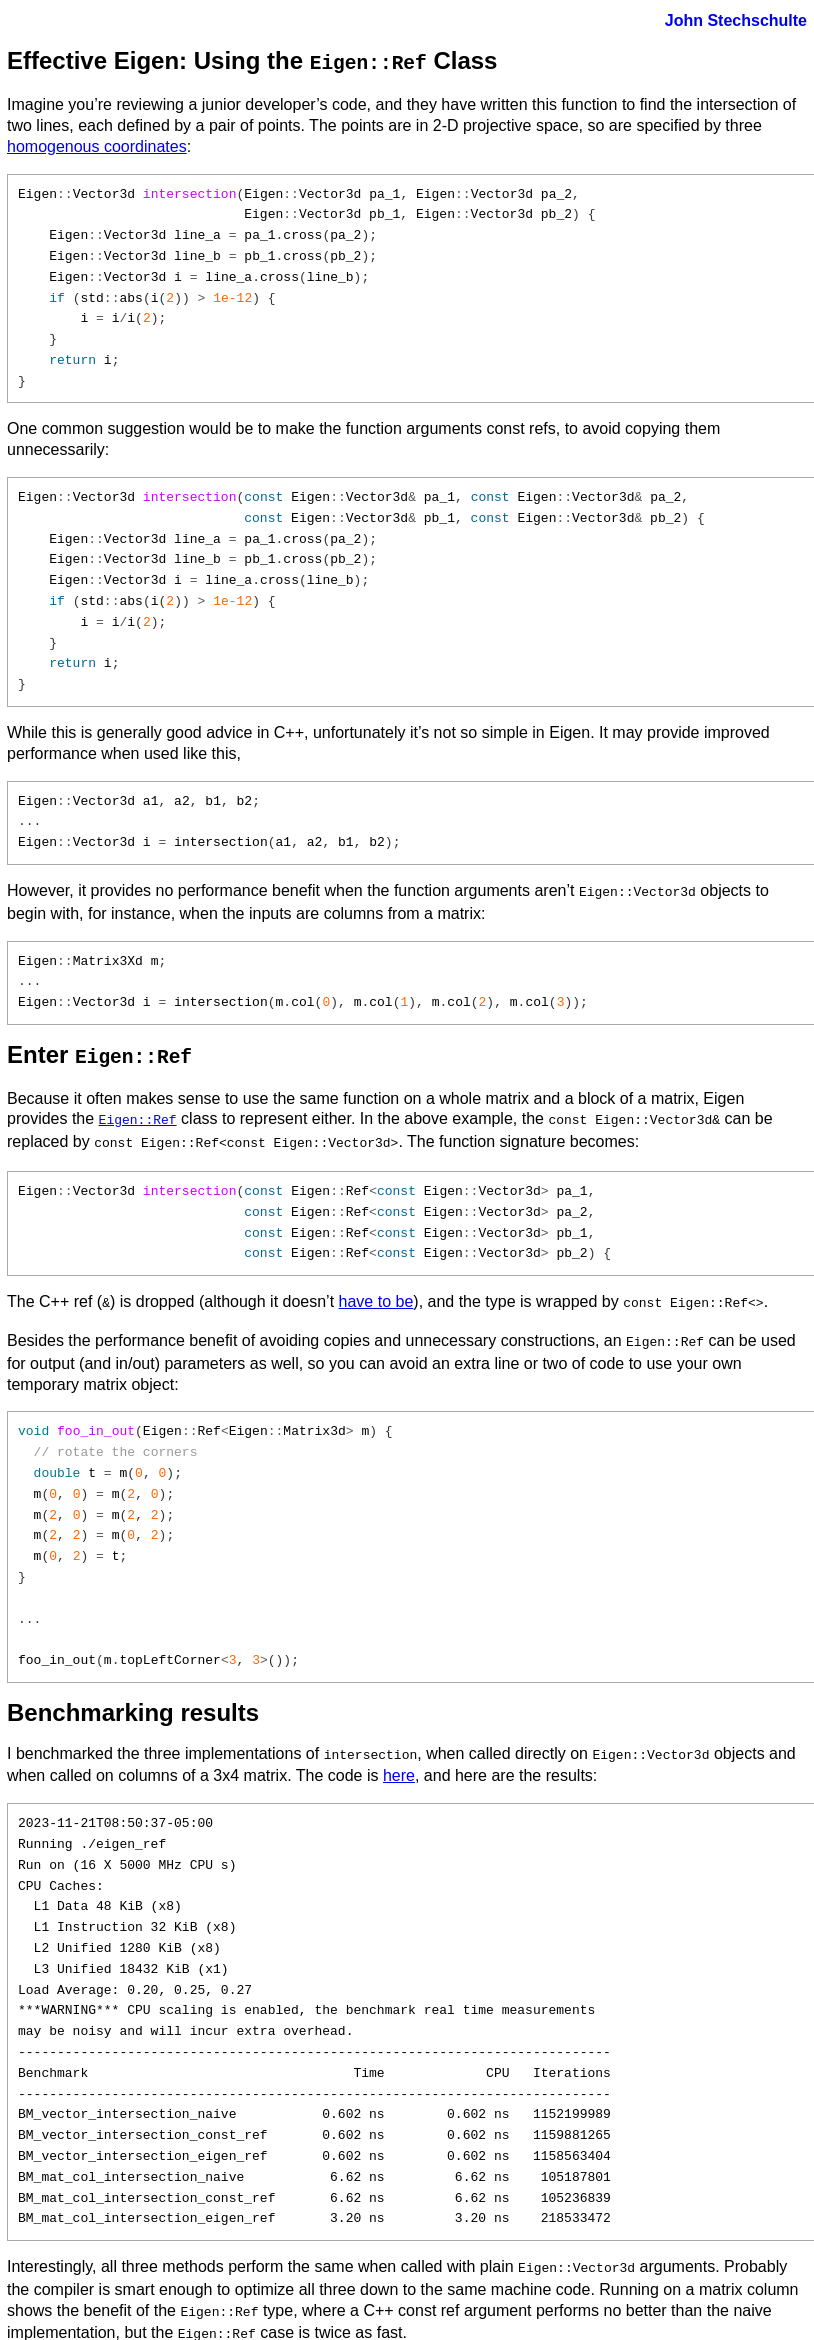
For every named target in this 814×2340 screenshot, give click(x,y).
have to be (376, 1291)
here (399, 1759)
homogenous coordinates (97, 144)
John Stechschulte (736, 20)
